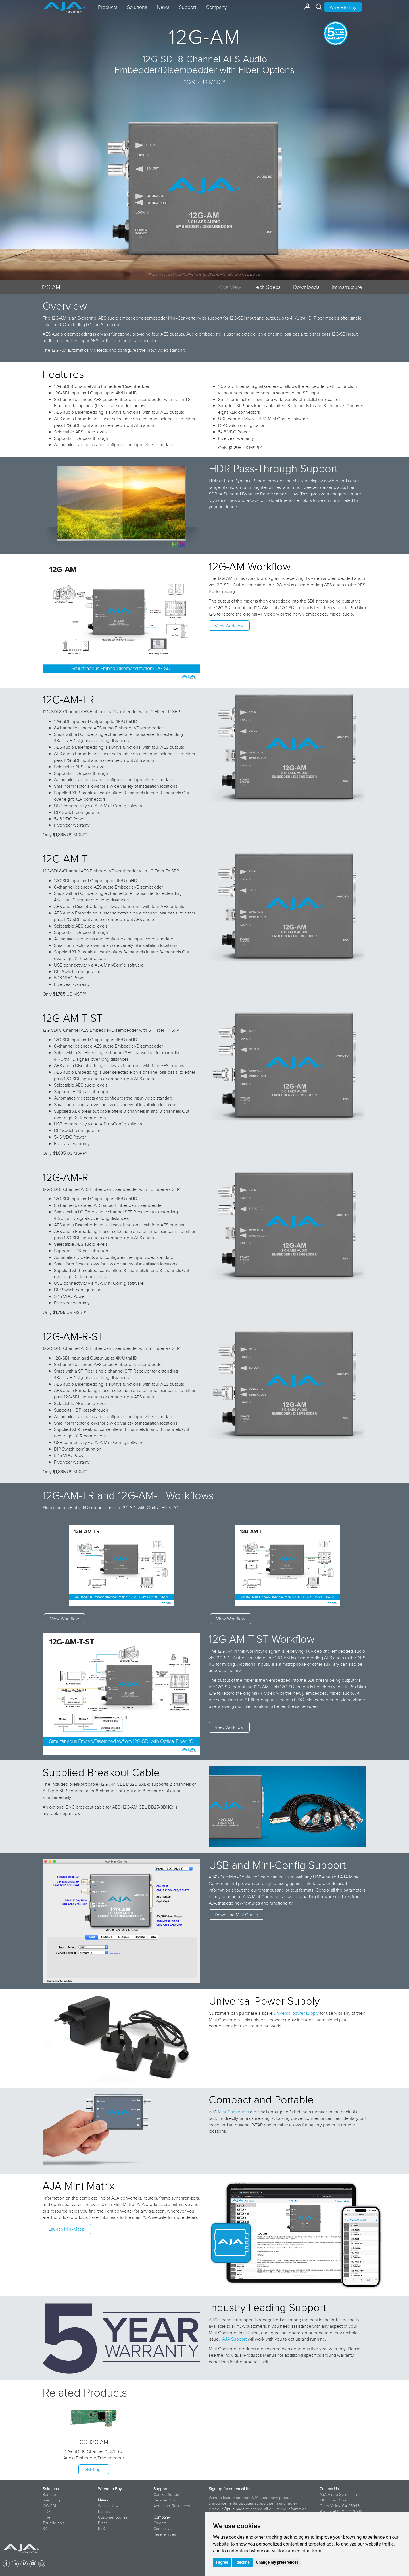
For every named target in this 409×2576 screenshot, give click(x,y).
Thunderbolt (53, 2523)
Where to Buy (343, 7)
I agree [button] (222, 2562)
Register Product (167, 2500)
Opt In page (234, 2509)
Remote (49, 2494)
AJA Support (234, 2339)
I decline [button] (242, 2562)
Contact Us (162, 2528)
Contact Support (167, 2494)
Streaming (51, 2500)
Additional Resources (171, 2506)
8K (45, 2528)
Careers (159, 2523)
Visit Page (93, 2469)
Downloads (306, 287)
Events (104, 2511)
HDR (47, 2511)
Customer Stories (112, 2517)
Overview (230, 287)
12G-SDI (49, 2506)
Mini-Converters (233, 2112)
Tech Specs (267, 287)
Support (160, 2489)
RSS (101, 2528)
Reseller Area (164, 2534)
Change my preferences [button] (277, 2562)
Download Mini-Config (236, 1914)
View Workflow (229, 625)
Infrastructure (347, 287)
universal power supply (296, 2013)
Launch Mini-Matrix (67, 2229)
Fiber (47, 2517)
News (103, 2500)
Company (161, 2517)
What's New (108, 2506)
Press (102, 2523)
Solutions (51, 2489)
